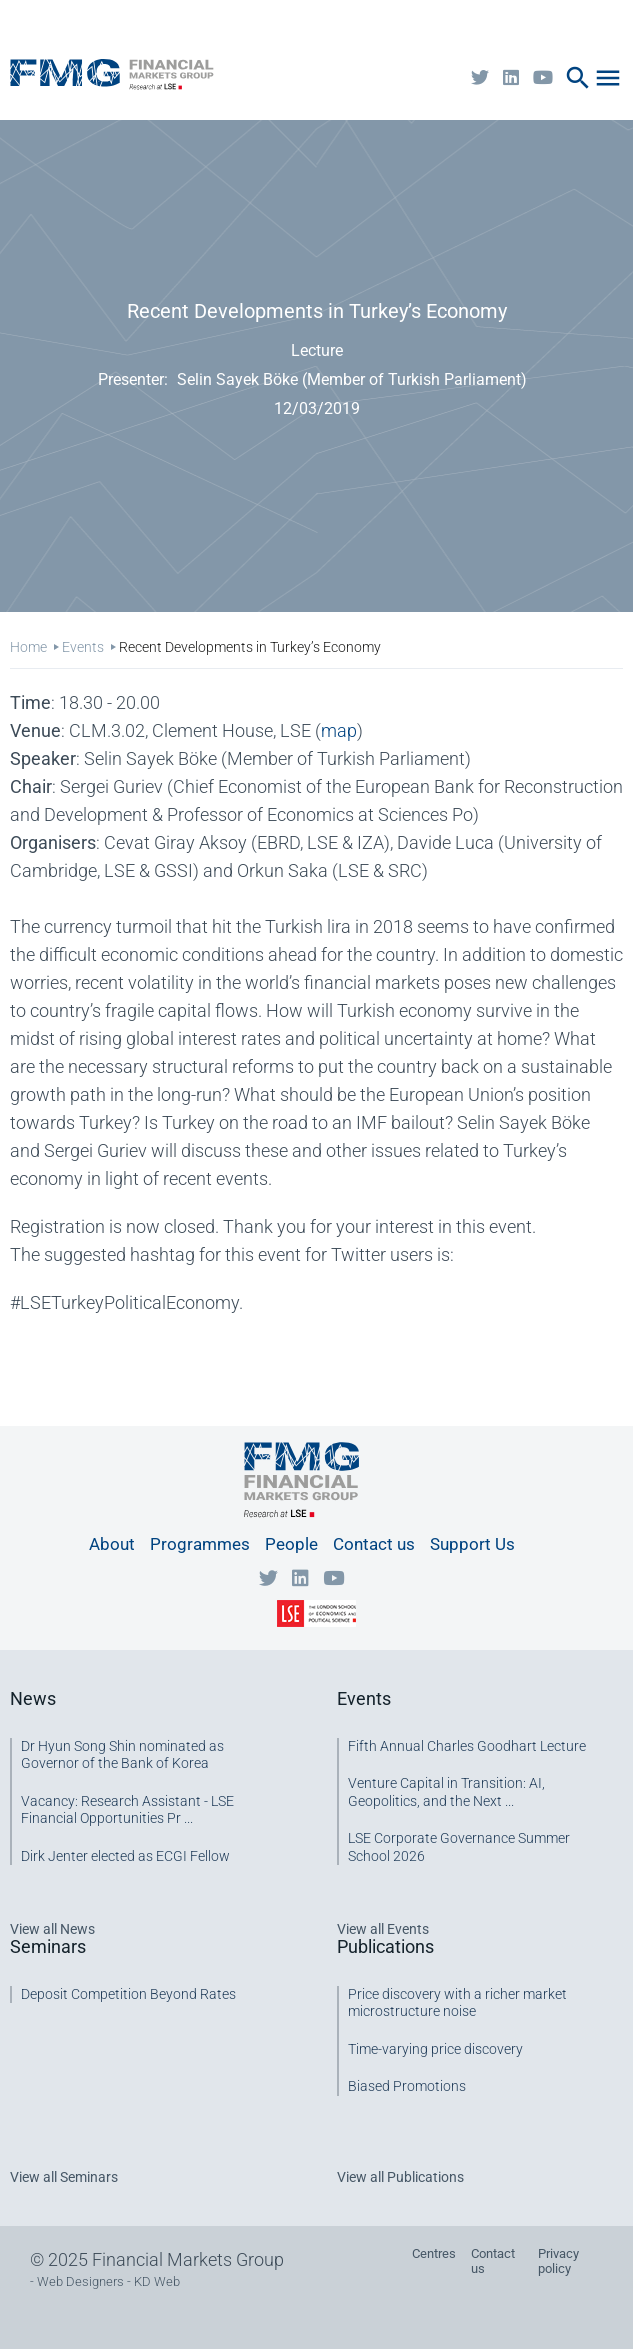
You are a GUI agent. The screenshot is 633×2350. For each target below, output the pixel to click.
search (578, 78)
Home (28, 647)
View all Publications (400, 2177)
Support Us (472, 1544)
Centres (434, 2253)
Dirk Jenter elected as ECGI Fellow (125, 1856)
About (112, 1544)
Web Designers (80, 2281)
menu (608, 78)
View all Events (383, 1929)
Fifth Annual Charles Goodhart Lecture (467, 1746)
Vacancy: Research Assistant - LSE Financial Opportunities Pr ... (127, 1810)
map (339, 730)
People (291, 1544)
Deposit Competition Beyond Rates (128, 1994)
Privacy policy (558, 2261)
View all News (52, 1929)
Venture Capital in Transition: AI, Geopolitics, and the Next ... (446, 1792)
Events (83, 647)
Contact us (374, 1544)
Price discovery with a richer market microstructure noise (457, 2003)
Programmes (200, 1544)
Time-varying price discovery (435, 2049)
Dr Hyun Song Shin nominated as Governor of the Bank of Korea (122, 1755)
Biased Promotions (407, 2086)
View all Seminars (64, 2177)
